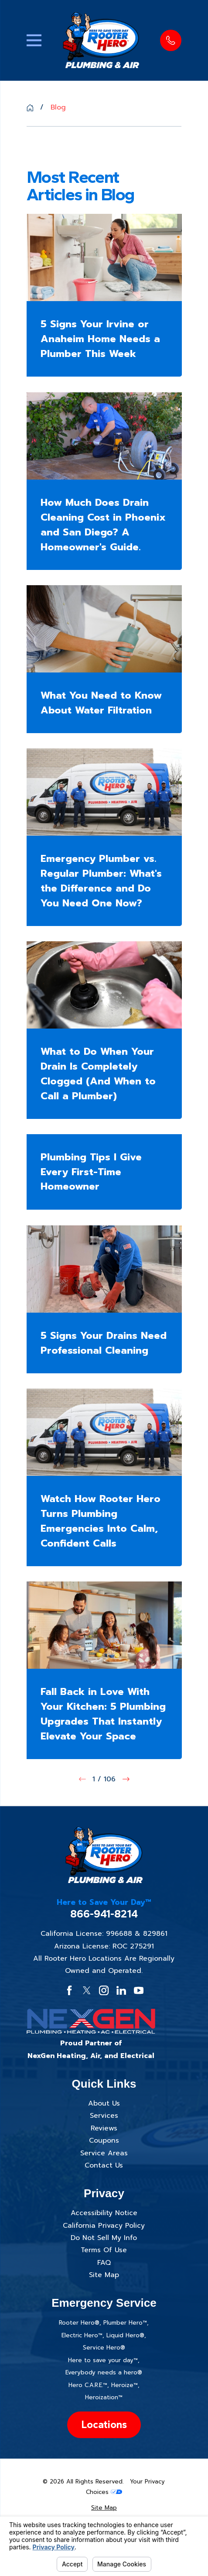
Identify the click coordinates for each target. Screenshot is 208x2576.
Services (104, 2115)
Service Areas (104, 2153)
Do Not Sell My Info (104, 2238)
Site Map (104, 2275)
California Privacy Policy (104, 2225)
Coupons (104, 2140)
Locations (104, 2424)
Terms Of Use (104, 2250)
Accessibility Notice (104, 2213)
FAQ (104, 2262)
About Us (104, 2103)
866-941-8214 (104, 1914)
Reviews (104, 2128)
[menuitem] (104, 2508)
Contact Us (104, 2165)
